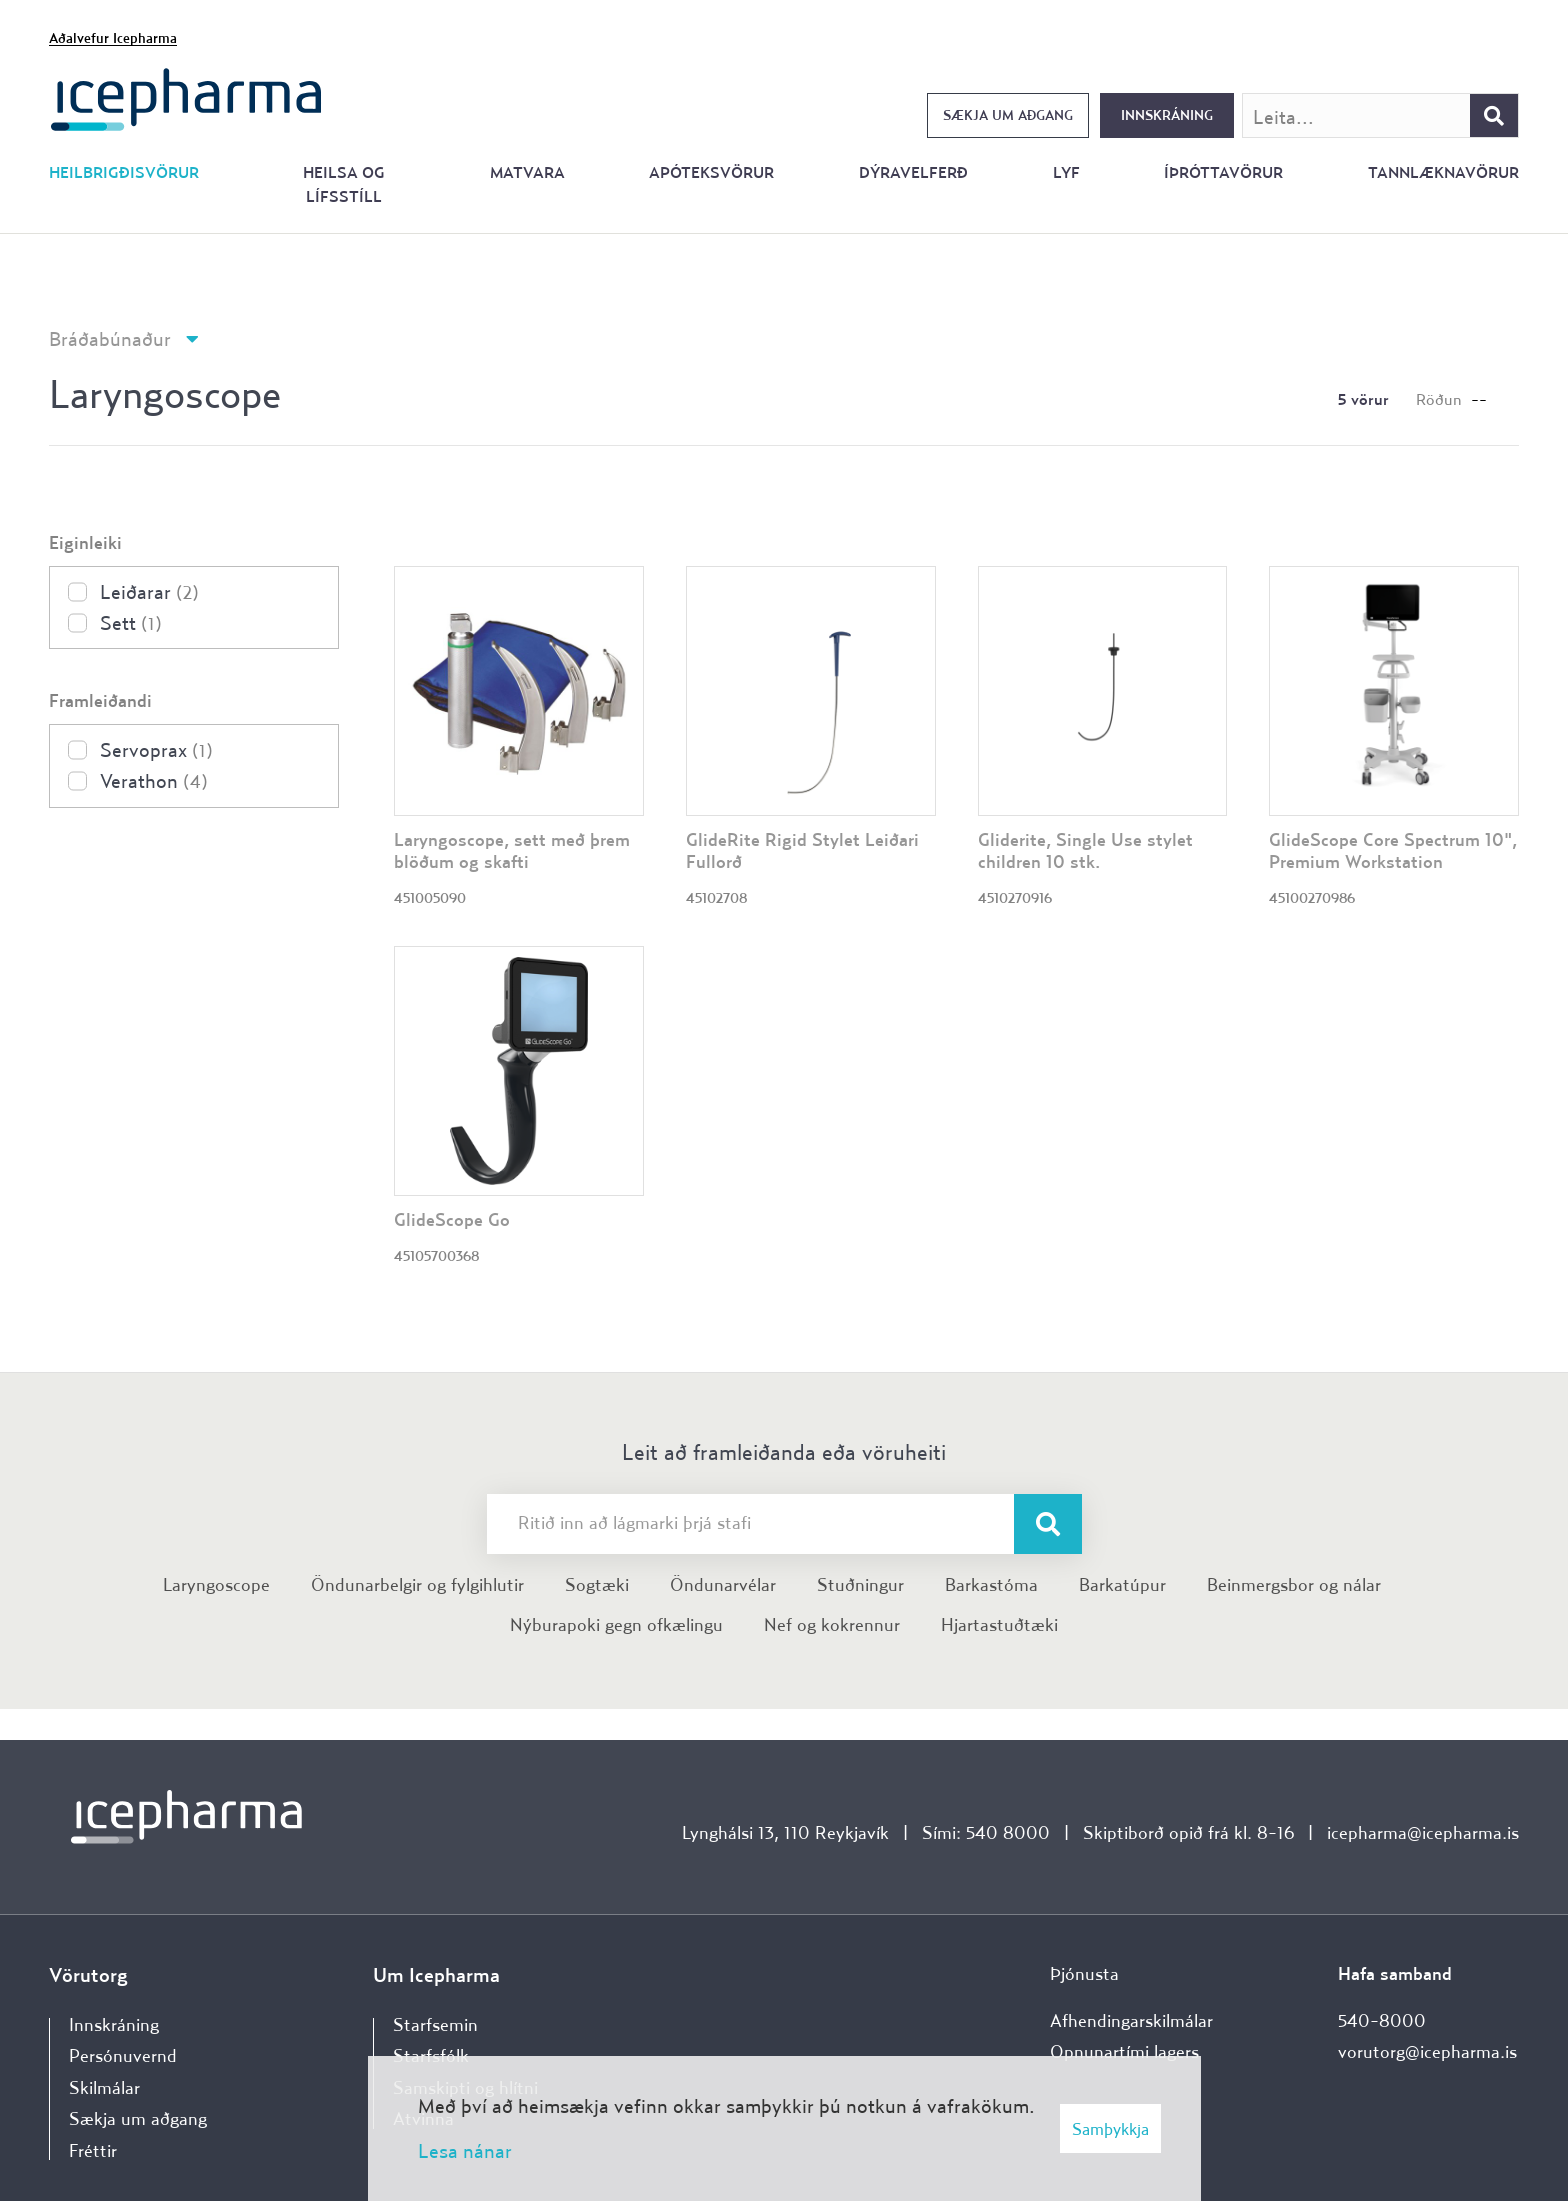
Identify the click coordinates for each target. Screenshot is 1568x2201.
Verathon (154, 780)
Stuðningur (860, 1584)
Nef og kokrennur (832, 1624)
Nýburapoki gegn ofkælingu (616, 1624)
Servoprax (156, 749)
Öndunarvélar (723, 1584)
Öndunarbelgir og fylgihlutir (417, 1584)
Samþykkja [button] (1110, 2128)
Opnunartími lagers (1124, 2051)
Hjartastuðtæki (999, 1624)
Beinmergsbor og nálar (1294, 1584)
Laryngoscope (216, 1584)
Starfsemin (435, 2024)
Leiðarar (149, 591)
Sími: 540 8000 (986, 1832)
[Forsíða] (186, 97)
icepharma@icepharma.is (1423, 1832)
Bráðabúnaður (110, 338)
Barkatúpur (1122, 1584)
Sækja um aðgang (1008, 115)
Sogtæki (597, 1584)
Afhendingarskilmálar (1131, 2020)
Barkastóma (991, 1584)
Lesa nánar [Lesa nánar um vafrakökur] (465, 2150)
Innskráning (1167, 115)
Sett (131, 622)
